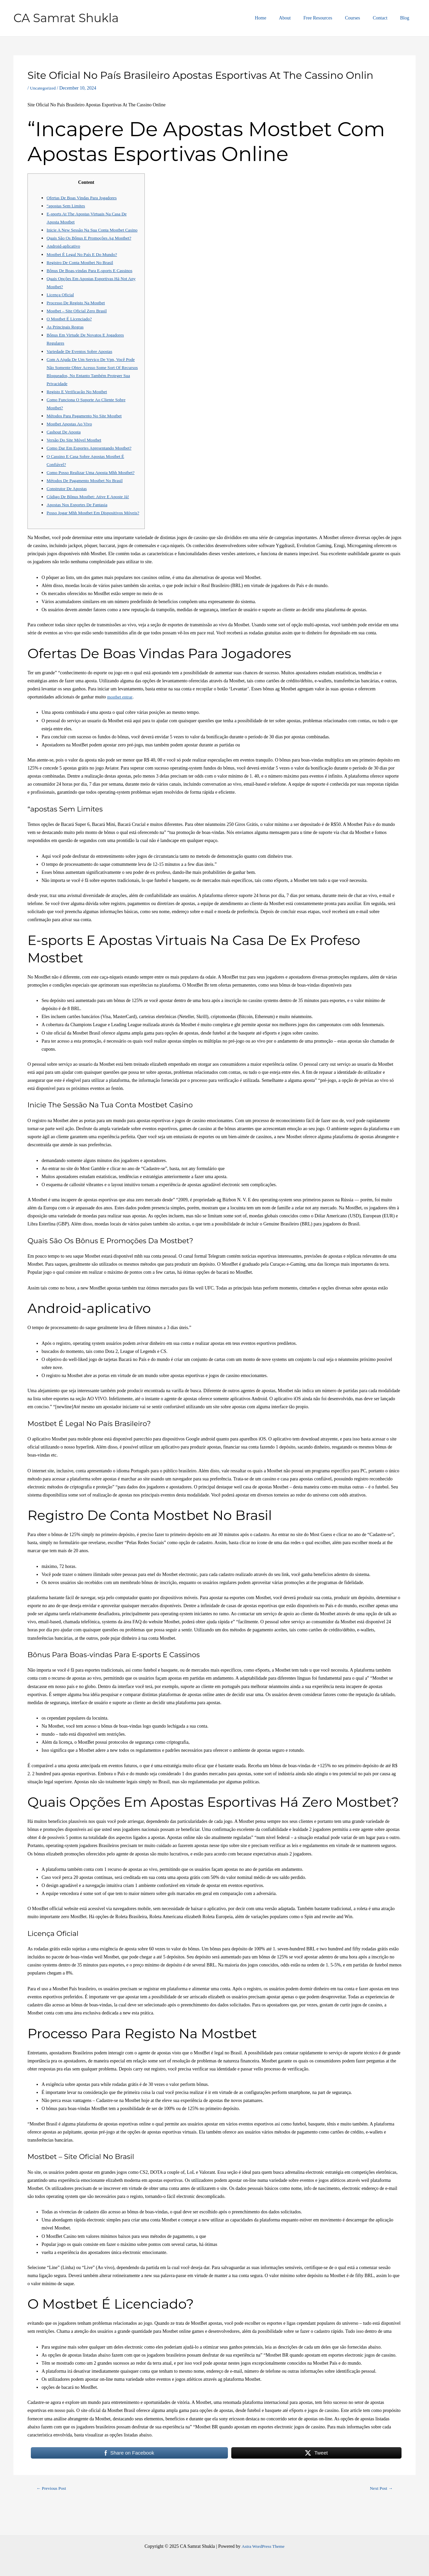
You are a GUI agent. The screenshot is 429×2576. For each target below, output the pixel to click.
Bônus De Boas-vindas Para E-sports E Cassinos (92, 278)
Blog (406, 17)
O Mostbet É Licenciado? (71, 326)
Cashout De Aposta (65, 439)
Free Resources (329, 17)
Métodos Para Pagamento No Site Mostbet (86, 423)
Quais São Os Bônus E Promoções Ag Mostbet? (92, 246)
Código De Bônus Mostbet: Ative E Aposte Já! (90, 512)
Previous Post (52, 2512)
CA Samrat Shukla (66, 18)
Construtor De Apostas (68, 504)
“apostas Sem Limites (67, 205)
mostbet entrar (120, 721)
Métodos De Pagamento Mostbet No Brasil (87, 496)
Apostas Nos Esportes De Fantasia (79, 520)
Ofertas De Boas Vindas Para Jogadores (84, 197)
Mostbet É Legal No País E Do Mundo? (84, 262)
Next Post (380, 2512)
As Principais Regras (66, 334)
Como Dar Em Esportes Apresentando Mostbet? (92, 456)
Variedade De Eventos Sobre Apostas (81, 359)
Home (279, 17)
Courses (360, 17)
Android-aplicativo (64, 254)
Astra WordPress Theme (263, 2546)
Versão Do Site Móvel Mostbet (76, 448)
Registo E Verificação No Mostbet (79, 399)
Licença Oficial (61, 302)
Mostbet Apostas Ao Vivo (71, 431)
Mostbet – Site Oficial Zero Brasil (79, 318)
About (300, 17)
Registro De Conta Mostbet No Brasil (82, 270)
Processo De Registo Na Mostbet (78, 310)
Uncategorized (43, 88)
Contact (385, 17)
